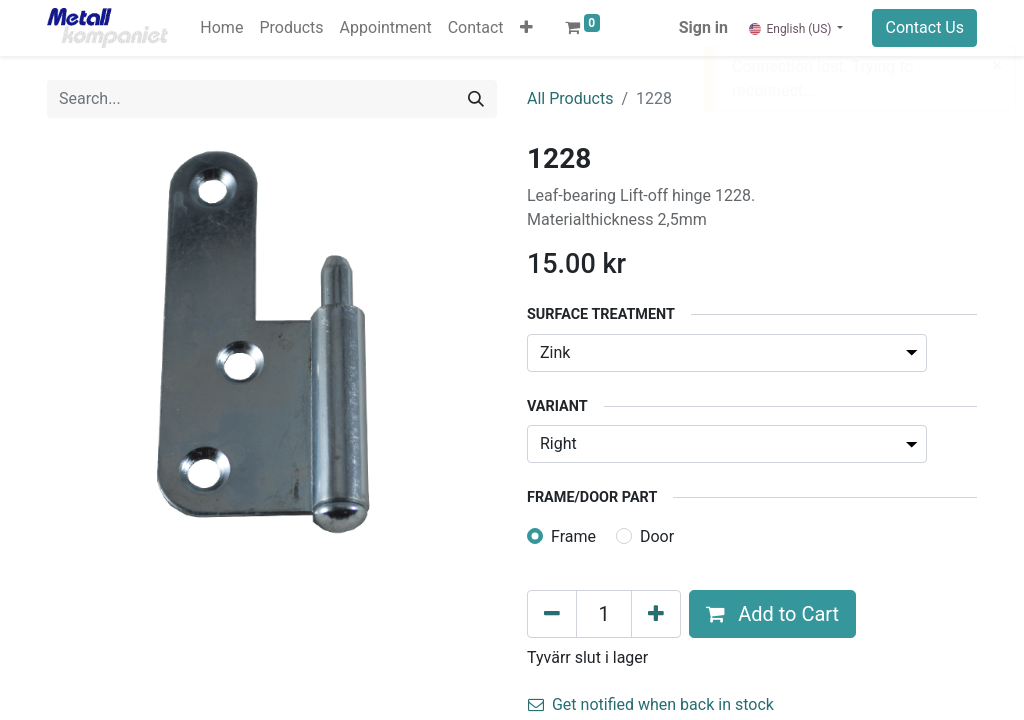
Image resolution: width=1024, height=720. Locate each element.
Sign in (703, 27)
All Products (570, 98)
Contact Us (924, 27)
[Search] (476, 99)
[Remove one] (552, 614)
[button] (526, 28)
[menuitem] (221, 28)
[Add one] (656, 614)
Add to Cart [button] (772, 614)
